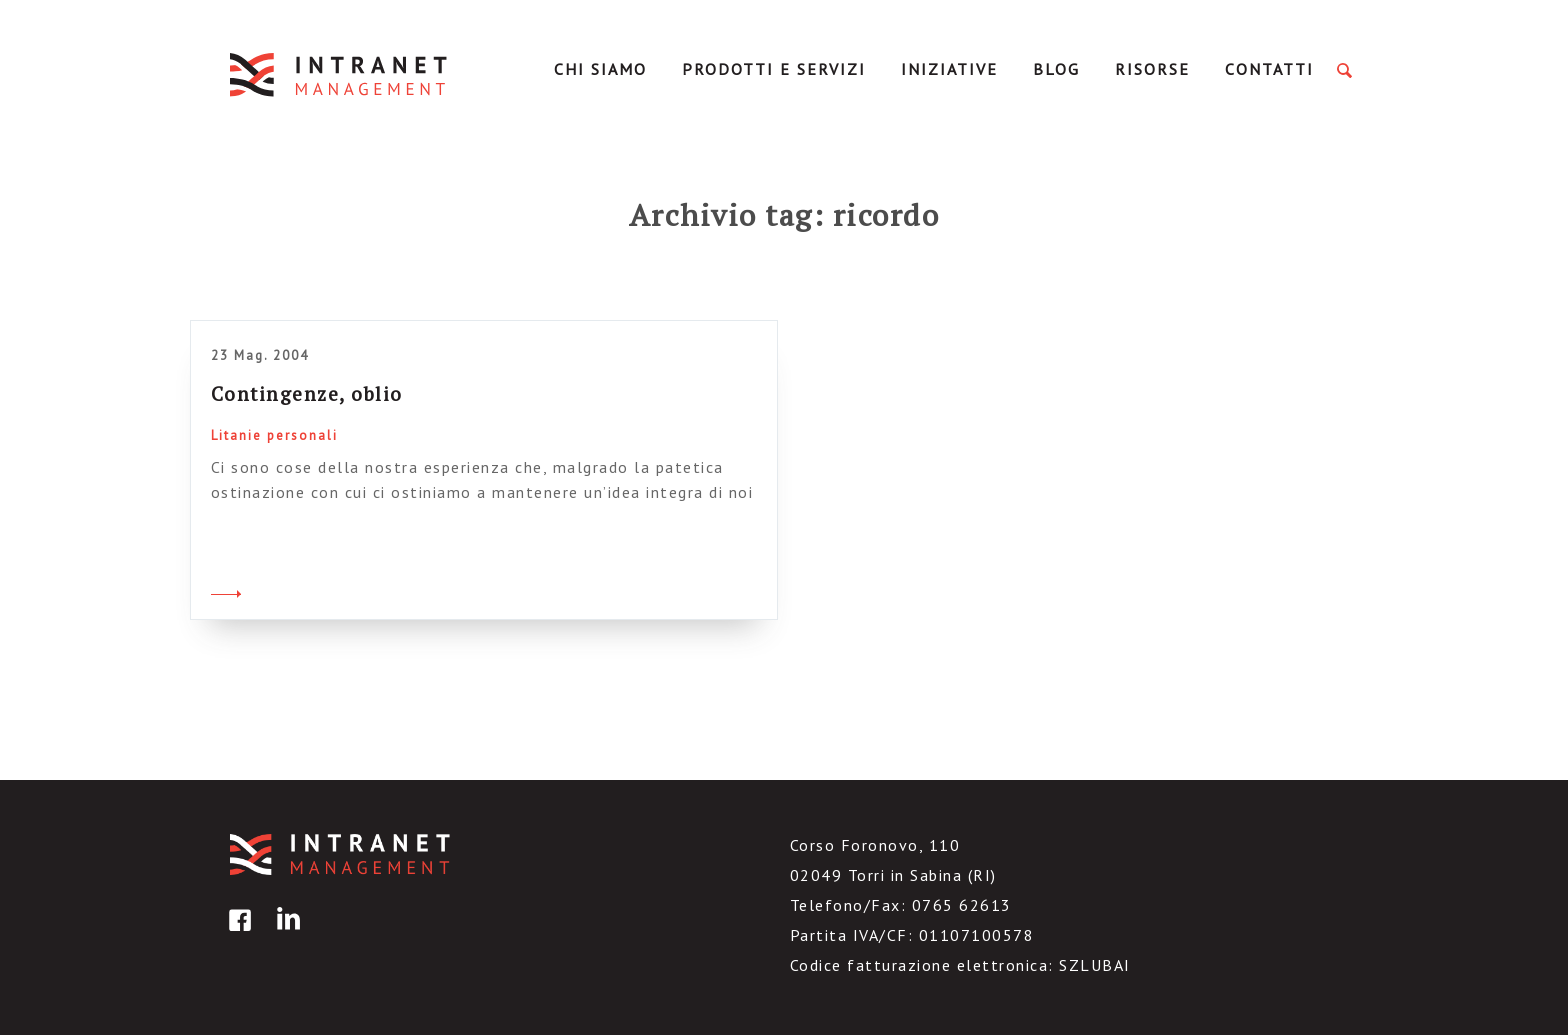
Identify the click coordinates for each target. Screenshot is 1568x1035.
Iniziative (949, 69)
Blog (1056, 69)
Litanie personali (274, 435)
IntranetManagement (340, 74)
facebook (237, 934)
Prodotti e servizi (774, 69)
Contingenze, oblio (307, 393)
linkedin (285, 934)
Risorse (1152, 69)
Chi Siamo (600, 69)
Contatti (1269, 69)
